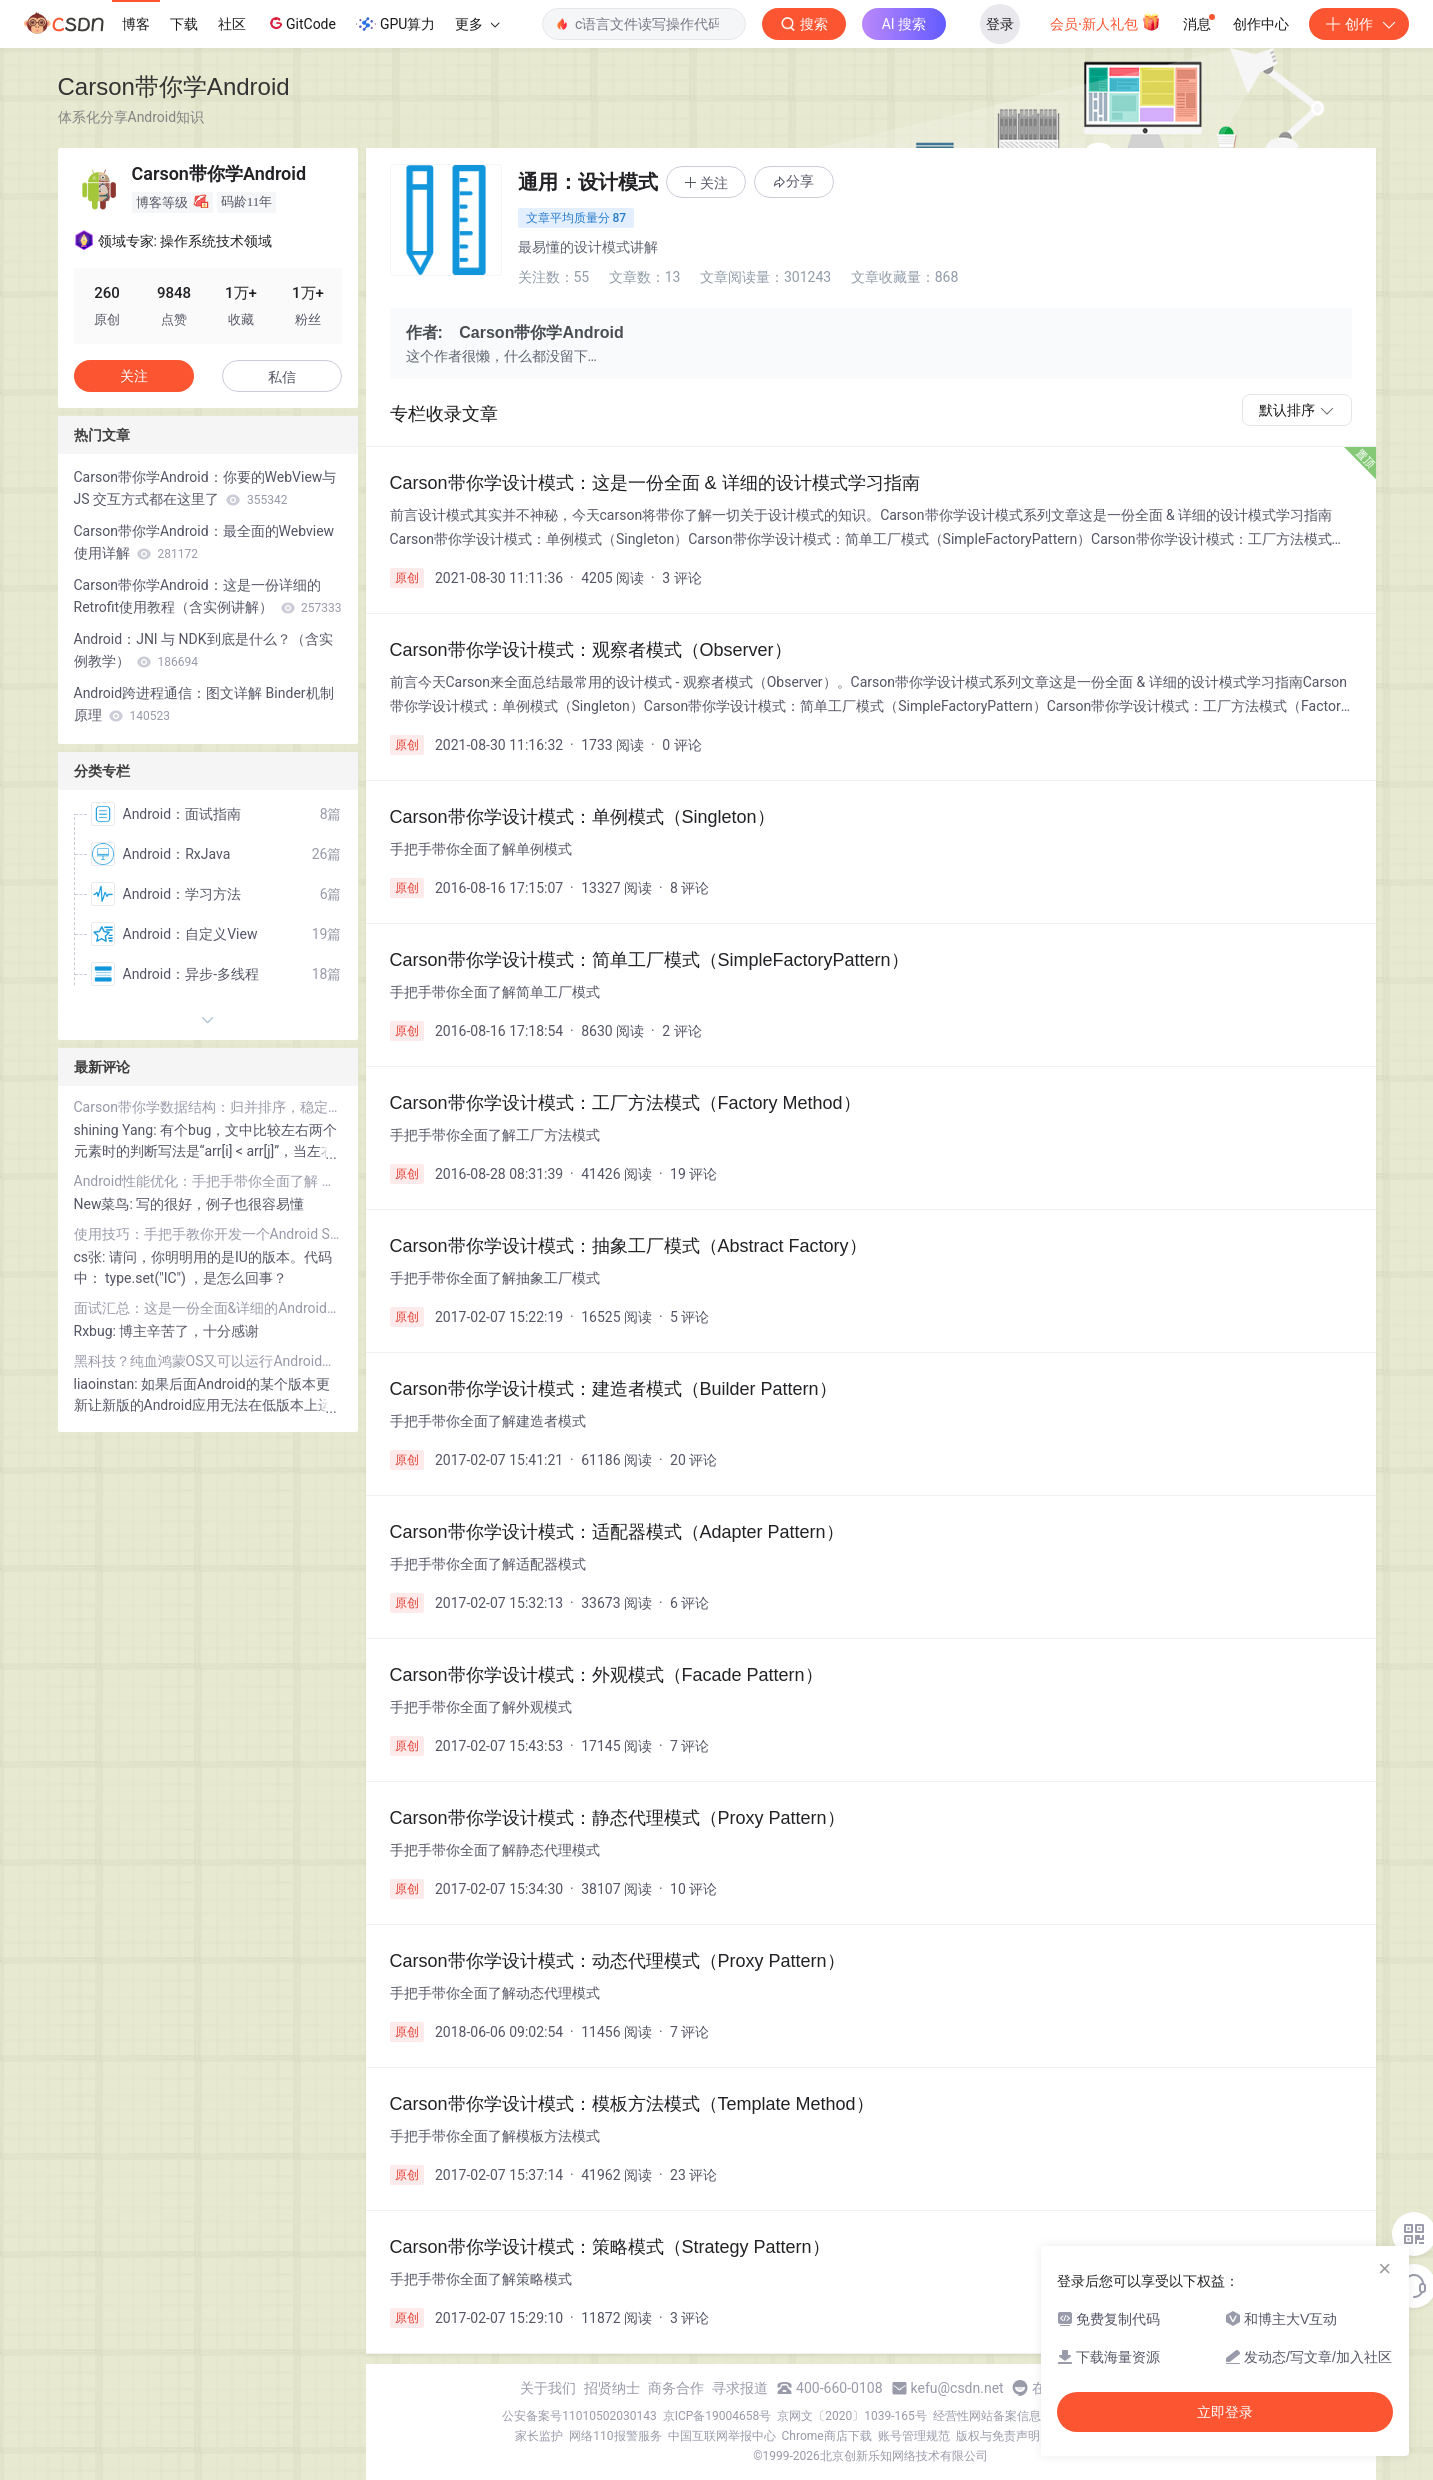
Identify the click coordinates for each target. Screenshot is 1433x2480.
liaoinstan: (108, 1384)
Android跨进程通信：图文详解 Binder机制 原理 (204, 704)
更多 (477, 24)
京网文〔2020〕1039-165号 (852, 2416)
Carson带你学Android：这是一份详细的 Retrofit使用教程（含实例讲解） (208, 596)
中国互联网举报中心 (722, 2436)
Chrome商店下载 (827, 2436)
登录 (1000, 24)
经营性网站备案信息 (987, 2416)
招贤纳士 (612, 2388)
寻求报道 (740, 2388)
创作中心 (1261, 24)
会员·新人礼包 (1105, 22)
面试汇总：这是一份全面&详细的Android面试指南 (208, 1308)
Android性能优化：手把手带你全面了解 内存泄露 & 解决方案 (208, 1181)
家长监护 (539, 2436)
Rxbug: (97, 1331)
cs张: (91, 1257)
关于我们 (548, 2388)
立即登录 (1225, 2412)
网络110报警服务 (615, 2436)
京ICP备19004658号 (717, 2416)
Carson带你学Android (174, 86)
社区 (232, 24)
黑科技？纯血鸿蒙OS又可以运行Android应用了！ (208, 1361)
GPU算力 (395, 24)
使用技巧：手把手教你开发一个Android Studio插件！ (208, 1234)
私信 (282, 377)
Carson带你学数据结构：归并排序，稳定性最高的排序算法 (208, 1107)
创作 (1359, 24)
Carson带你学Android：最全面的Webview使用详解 (204, 542)
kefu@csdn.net (957, 2388)
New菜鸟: (105, 1204)
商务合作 (676, 2388)
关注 (134, 376)
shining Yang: (117, 1130)
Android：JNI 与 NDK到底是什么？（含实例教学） (203, 650)
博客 (136, 24)
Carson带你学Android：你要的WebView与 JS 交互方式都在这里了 (205, 488)
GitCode (301, 23)
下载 (184, 24)
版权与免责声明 (998, 2436)
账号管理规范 (914, 2436)
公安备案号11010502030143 (579, 2416)
